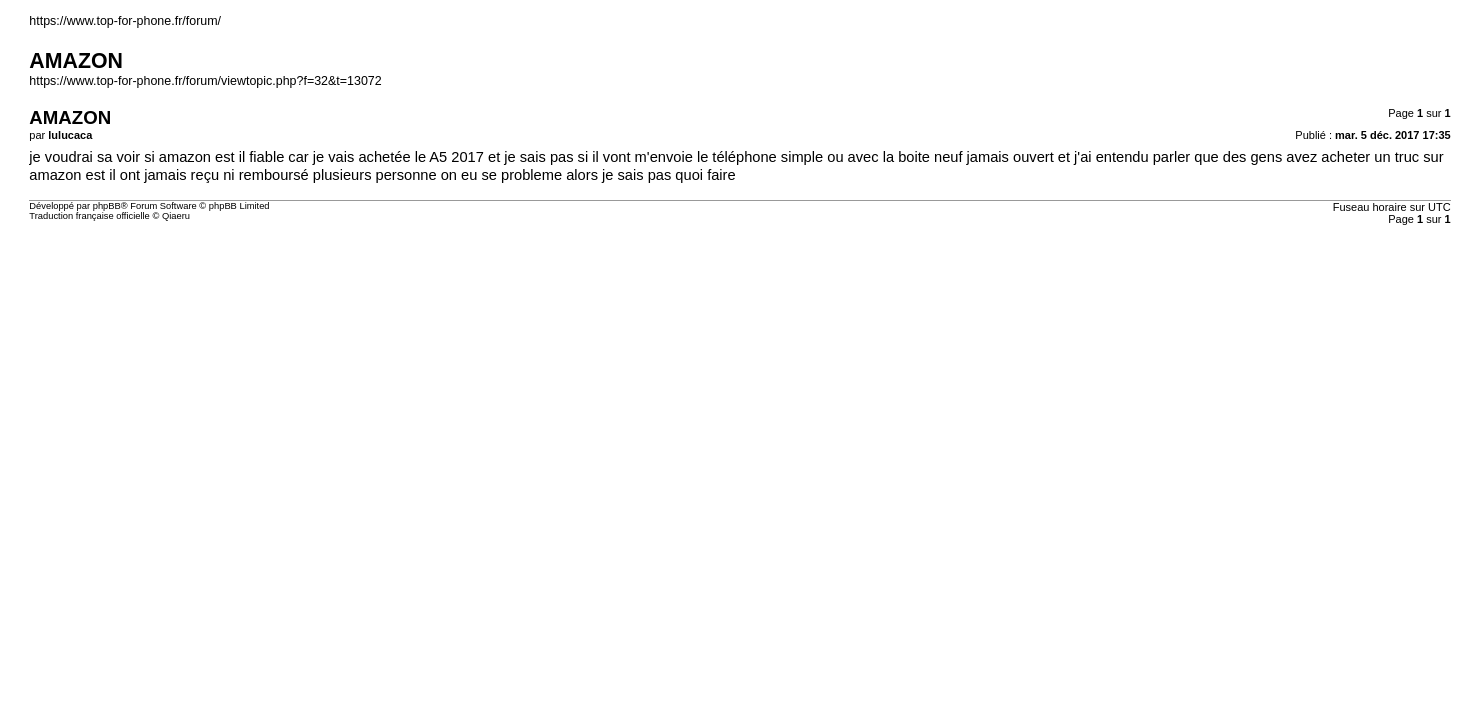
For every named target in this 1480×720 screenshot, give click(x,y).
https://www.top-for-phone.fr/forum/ (125, 21)
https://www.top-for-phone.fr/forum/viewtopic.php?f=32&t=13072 (205, 81)
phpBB (107, 206)
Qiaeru (176, 216)
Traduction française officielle (89, 216)
